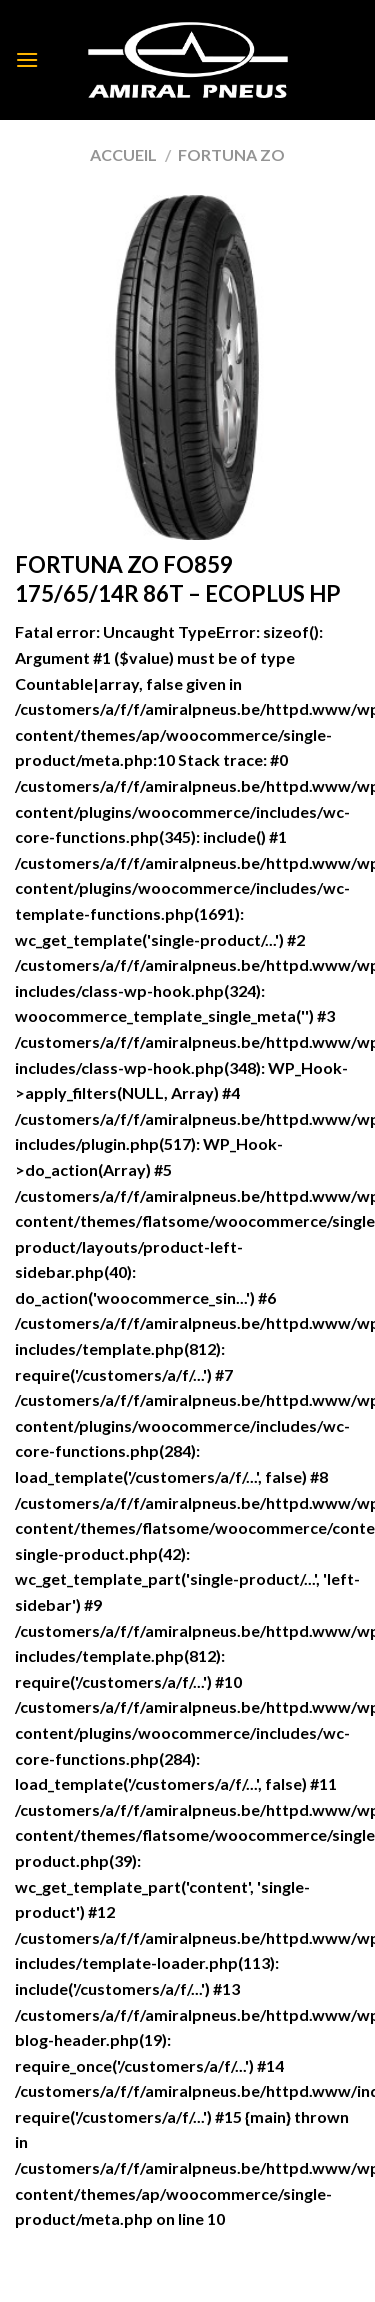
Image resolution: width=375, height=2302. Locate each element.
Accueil (123, 154)
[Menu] (27, 59)
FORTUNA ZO (231, 154)
